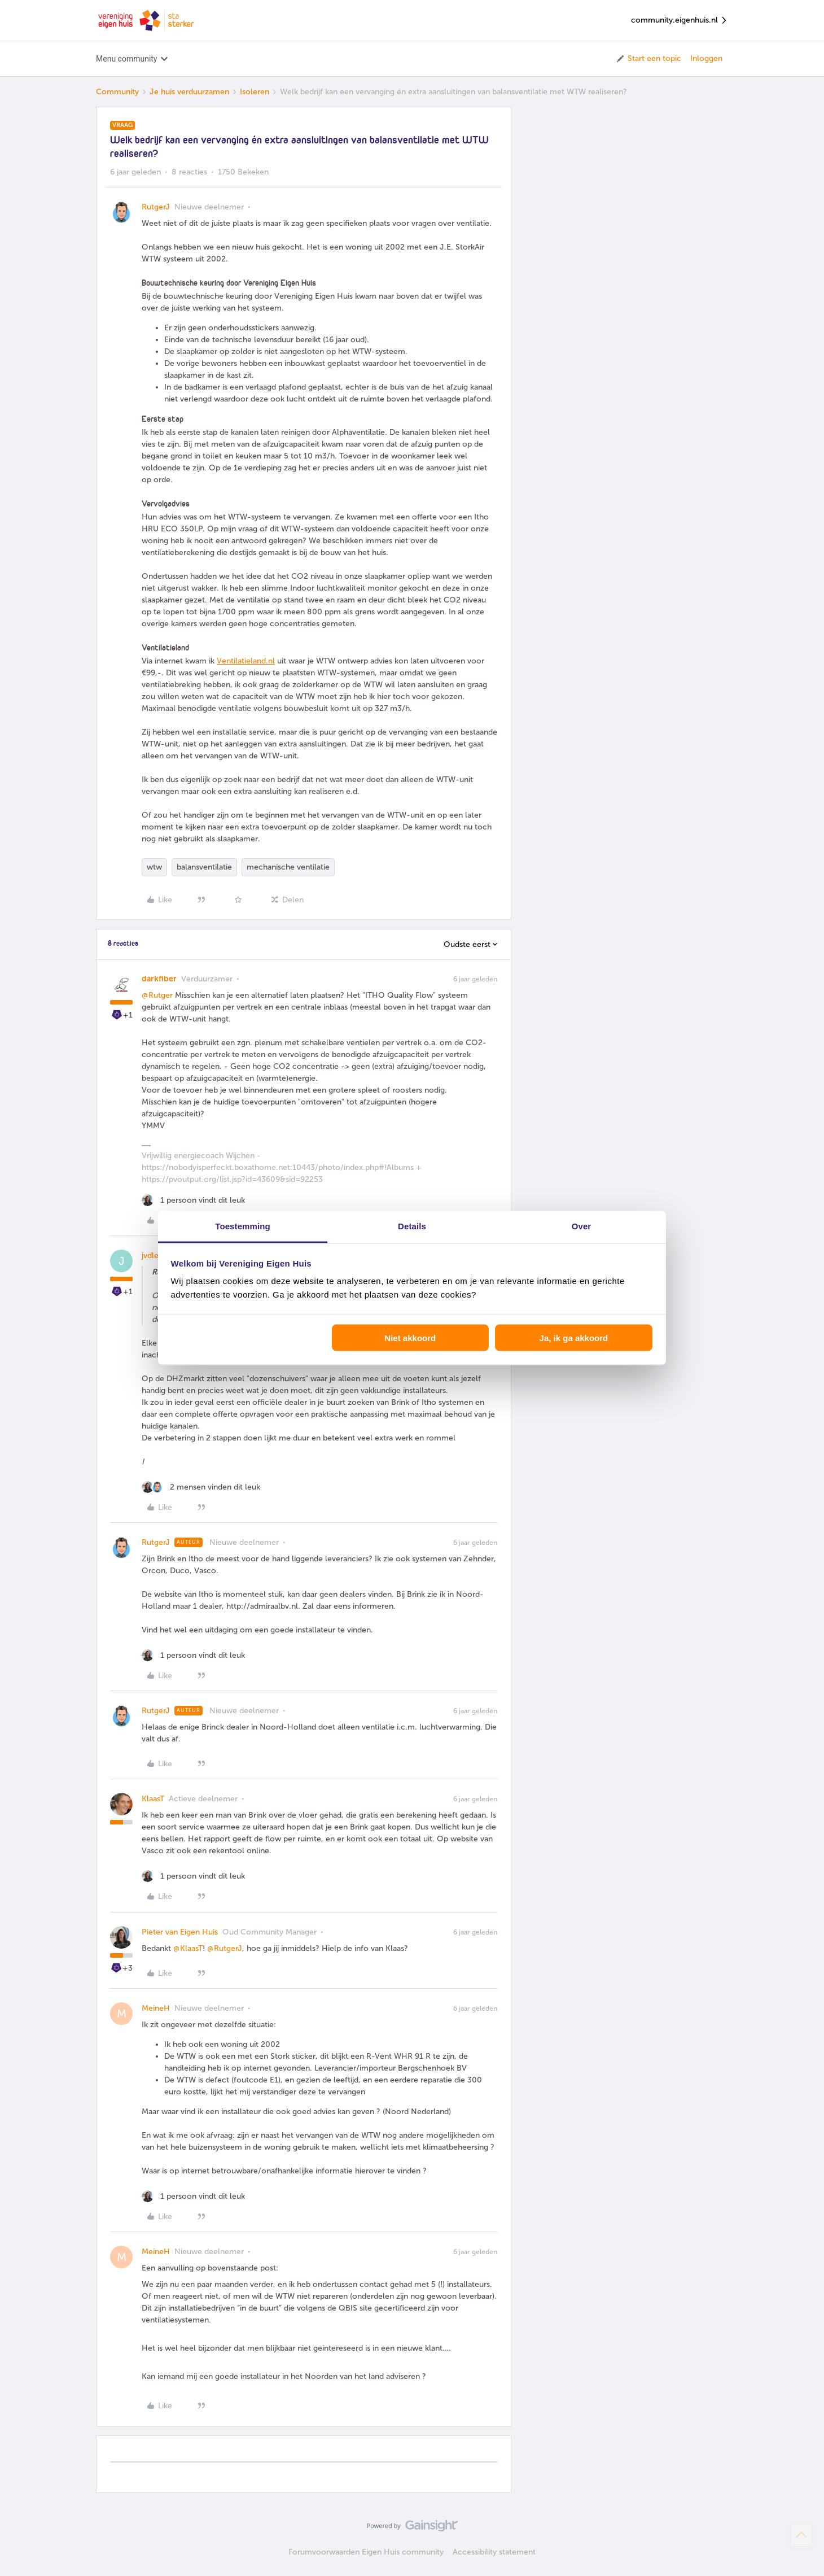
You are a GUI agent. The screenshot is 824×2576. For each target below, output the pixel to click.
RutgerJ (156, 207)
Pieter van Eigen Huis (180, 1932)
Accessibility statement (494, 2552)
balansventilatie (204, 867)
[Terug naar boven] (801, 2535)
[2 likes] (201, 1487)
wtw (154, 867)
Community (117, 92)
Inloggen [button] (706, 58)
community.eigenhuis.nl (679, 20)
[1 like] (193, 1200)
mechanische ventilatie (288, 867)
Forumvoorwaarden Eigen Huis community (366, 2552)
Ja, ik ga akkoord (574, 1337)
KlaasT (153, 1799)
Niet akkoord (410, 1337)
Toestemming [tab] (242, 1226)
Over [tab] (581, 1226)
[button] (648, 59)
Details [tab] (412, 1226)
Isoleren (254, 92)
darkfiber (159, 979)
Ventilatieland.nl (246, 661)
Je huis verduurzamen (189, 92)
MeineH (156, 2008)
